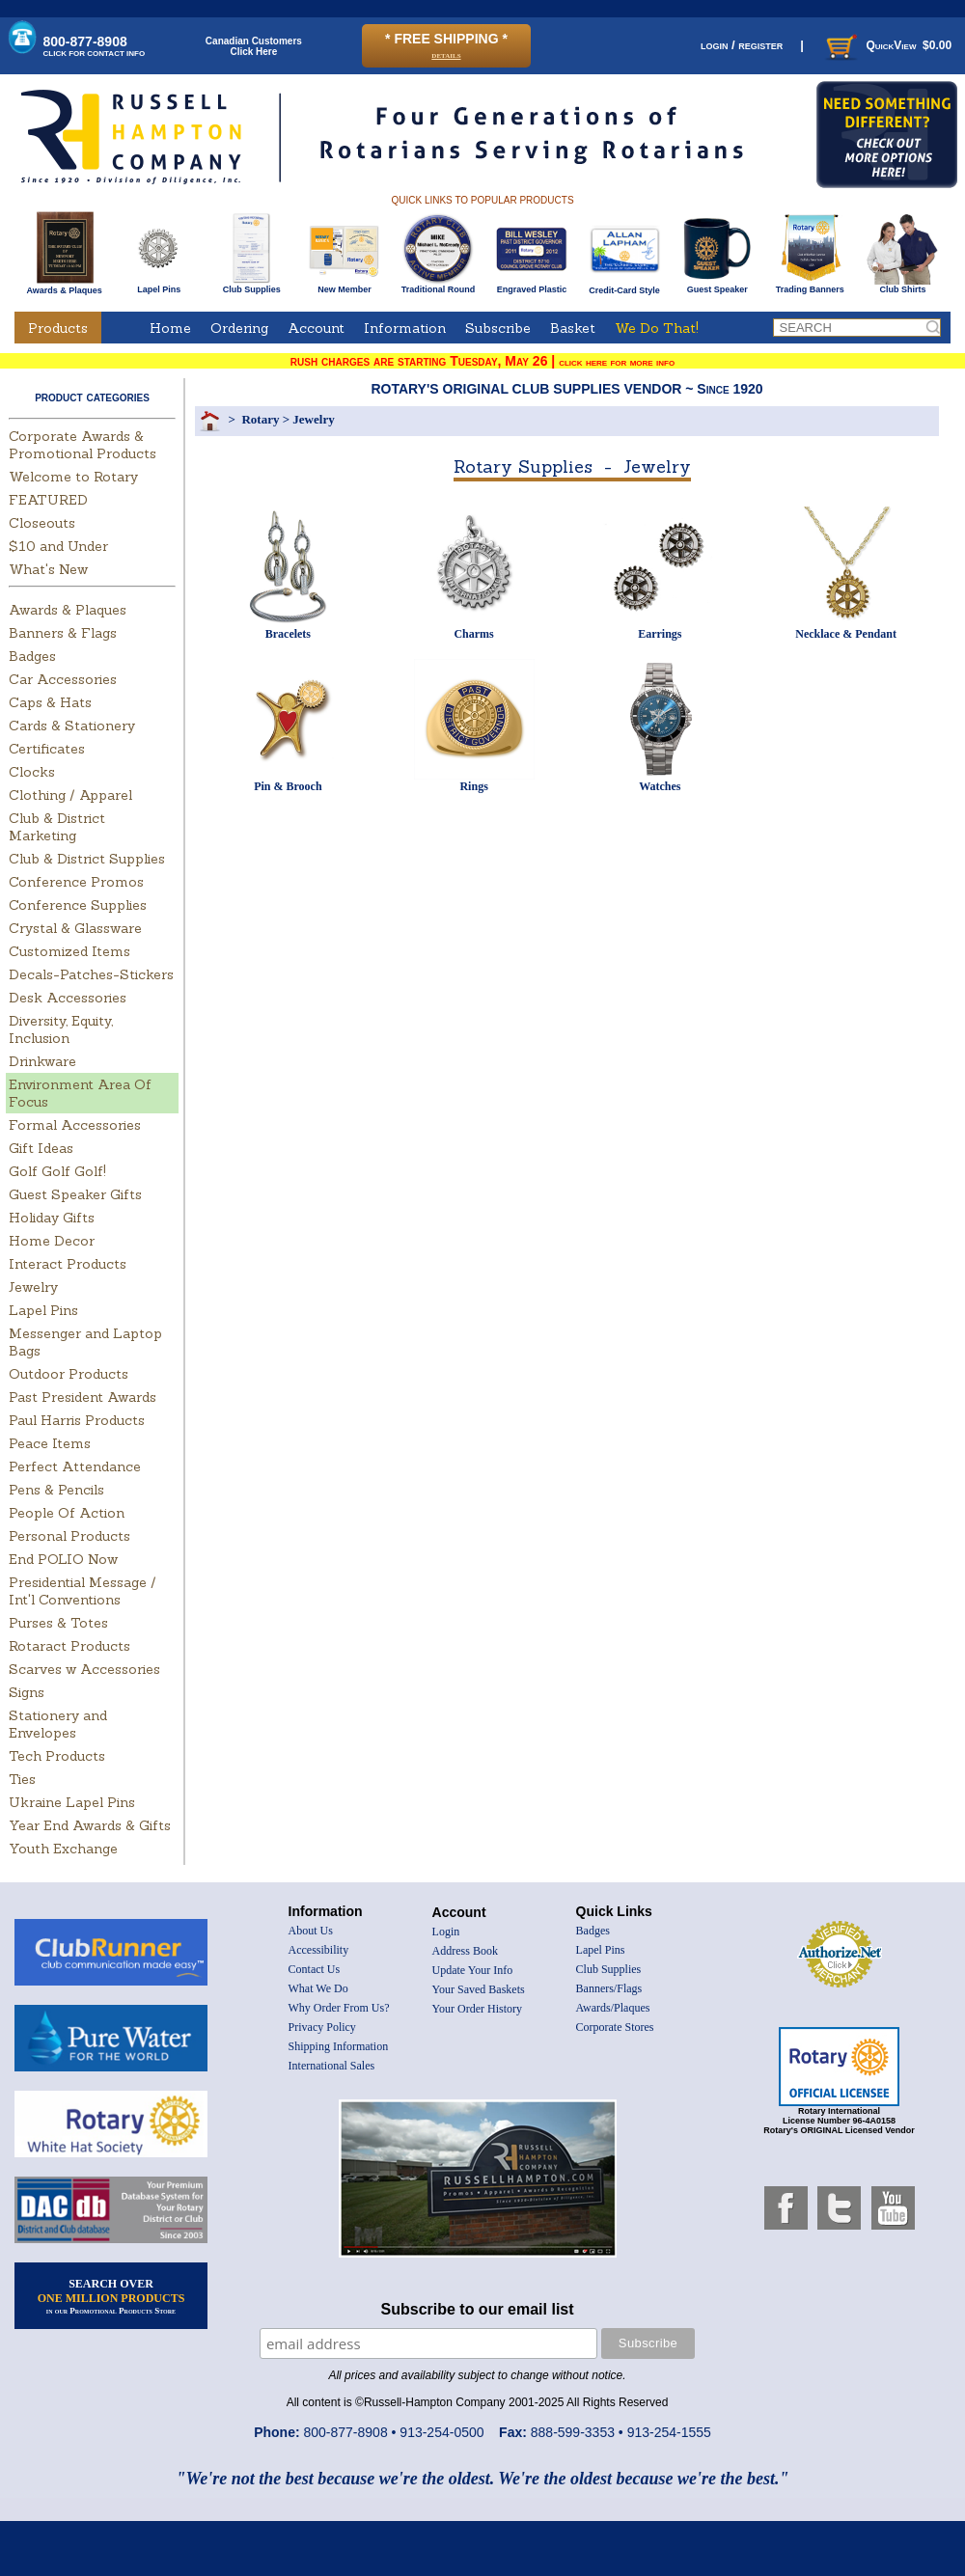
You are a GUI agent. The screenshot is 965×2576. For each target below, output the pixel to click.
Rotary (260, 419)
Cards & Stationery (72, 725)
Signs (26, 1692)
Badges (32, 656)
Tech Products (57, 1756)
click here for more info (617, 362)
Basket (572, 328)
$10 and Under (58, 546)
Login (446, 1931)
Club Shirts (903, 285)
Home (170, 328)
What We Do (318, 1988)
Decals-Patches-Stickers (91, 974)
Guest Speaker (717, 285)
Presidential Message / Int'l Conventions (82, 1591)
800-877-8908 (94, 46)
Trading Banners (810, 285)
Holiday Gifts (52, 1217)
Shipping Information (339, 2046)
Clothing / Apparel (70, 795)
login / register (742, 45)
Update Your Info (472, 1970)
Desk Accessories (67, 997)
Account (316, 328)
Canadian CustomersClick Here (254, 46)
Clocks (32, 772)
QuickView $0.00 (886, 45)
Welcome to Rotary (73, 476)
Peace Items (50, 1443)
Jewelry (33, 1287)
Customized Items (69, 951)
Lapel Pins (159, 285)
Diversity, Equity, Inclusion (61, 1029)
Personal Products (69, 1536)
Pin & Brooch (287, 786)
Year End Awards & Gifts (90, 1825)
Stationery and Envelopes (58, 1724)
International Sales (332, 2065)
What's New (48, 569)
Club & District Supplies (87, 858)
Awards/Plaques (613, 2007)
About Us (311, 1930)
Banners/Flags (609, 1988)
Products (58, 328)
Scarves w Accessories (84, 1669)
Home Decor (52, 1240)
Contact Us (315, 1969)
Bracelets (288, 634)
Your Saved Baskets (478, 1989)
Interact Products (67, 1264)
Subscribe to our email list (477, 2309)
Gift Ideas (41, 1148)
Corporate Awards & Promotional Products (82, 444)
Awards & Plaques (63, 285)
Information (405, 328)
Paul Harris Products (77, 1420)
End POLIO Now (63, 1559)
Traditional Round (438, 285)
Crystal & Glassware (75, 928)
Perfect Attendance (75, 1466)
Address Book (465, 1951)
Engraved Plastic (531, 285)
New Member (344, 285)
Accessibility (319, 1950)
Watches (659, 786)
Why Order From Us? (339, 2007)
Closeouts (42, 523)
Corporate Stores (615, 2027)
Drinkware (42, 1061)
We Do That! (657, 328)
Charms (473, 634)
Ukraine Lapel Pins (72, 1802)
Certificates (47, 748)
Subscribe (498, 328)
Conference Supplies (78, 905)
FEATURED (48, 499)
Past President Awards (82, 1397)
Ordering (239, 328)
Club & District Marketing (57, 826)
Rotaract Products (69, 1646)
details (445, 54)
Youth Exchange (63, 1848)
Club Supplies (251, 285)
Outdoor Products (68, 1374)
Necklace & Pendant (845, 634)
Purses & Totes (58, 1622)
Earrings (659, 634)
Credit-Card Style (625, 286)
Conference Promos (76, 882)
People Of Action (66, 1512)
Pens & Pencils (56, 1489)
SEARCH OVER (111, 2296)
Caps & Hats (50, 702)
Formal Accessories (75, 1125)
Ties (22, 1779)
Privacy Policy (322, 2027)
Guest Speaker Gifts (75, 1194)
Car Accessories (63, 679)
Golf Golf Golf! (57, 1171)
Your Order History (477, 2008)
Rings (473, 786)
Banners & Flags (63, 633)
